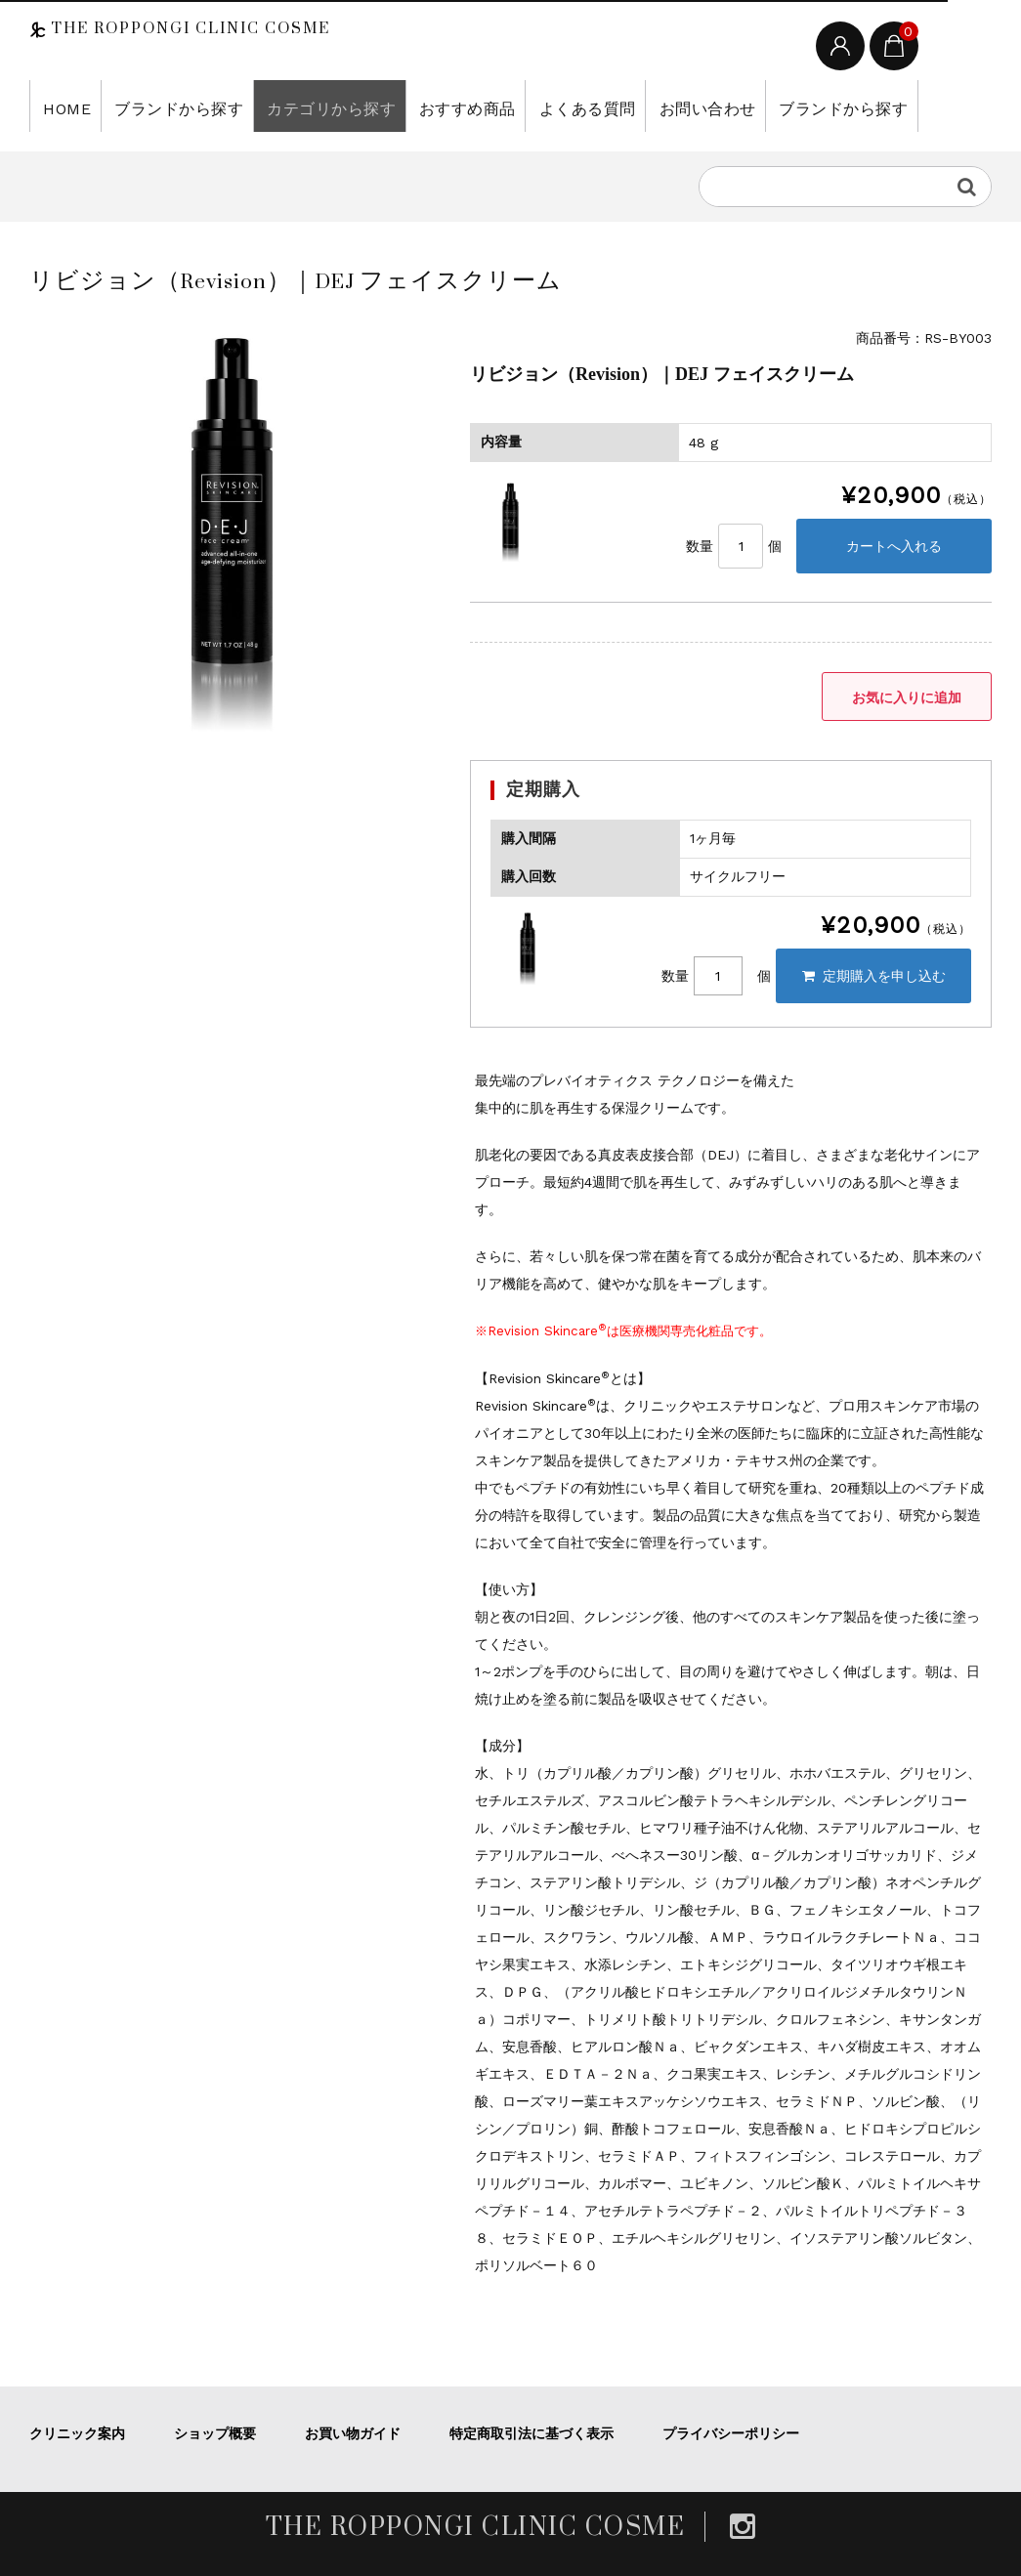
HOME (62, 105)
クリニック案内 (77, 2433)
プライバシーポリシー (730, 2433)
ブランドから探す (163, 105)
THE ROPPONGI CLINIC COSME (188, 28)
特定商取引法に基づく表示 (531, 2433)
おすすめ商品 (420, 105)
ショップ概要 (215, 2433)
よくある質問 (529, 105)
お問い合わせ (636, 105)
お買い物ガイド (353, 2433)
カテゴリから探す (299, 105)
